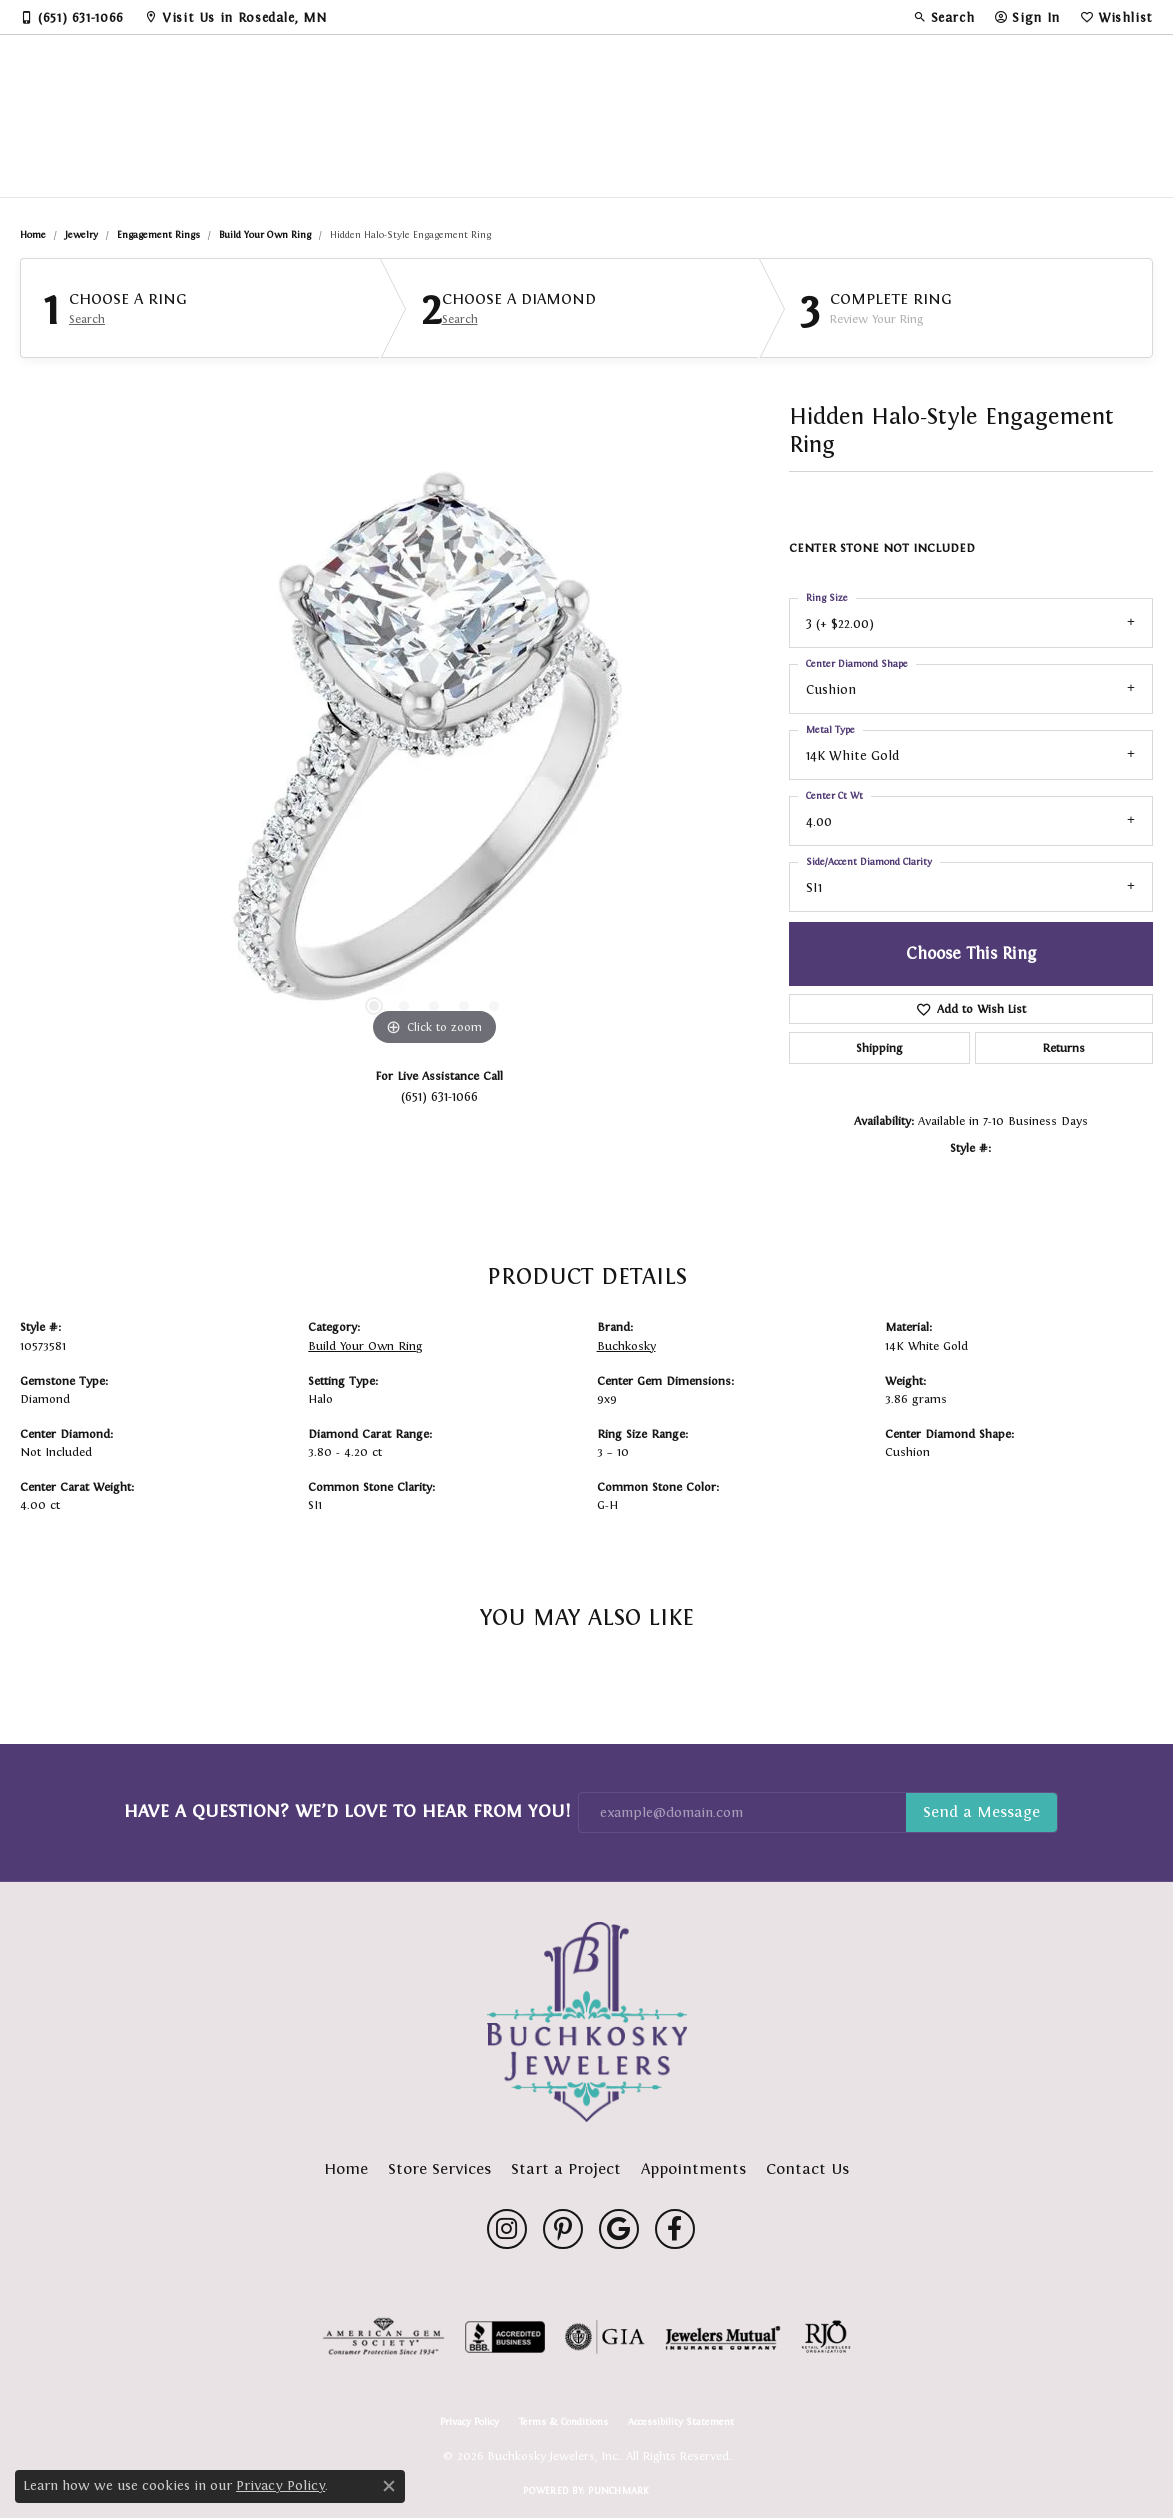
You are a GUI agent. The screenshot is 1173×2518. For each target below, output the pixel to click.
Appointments (693, 2168)
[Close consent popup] (389, 2486)
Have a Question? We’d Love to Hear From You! (347, 1811)
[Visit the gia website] (605, 2337)
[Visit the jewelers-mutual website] (722, 2337)
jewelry (81, 234)
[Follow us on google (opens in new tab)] (619, 2229)
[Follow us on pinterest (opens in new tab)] (563, 2229)
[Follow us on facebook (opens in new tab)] (675, 2229)
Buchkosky (626, 1346)
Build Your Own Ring (265, 234)
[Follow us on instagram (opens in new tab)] (507, 2229)
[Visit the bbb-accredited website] (505, 2337)
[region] (434, 751)
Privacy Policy (469, 2422)
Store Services (439, 2168)
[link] (72, 17)
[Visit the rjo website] (826, 2337)
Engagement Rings (158, 234)
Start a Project (566, 2168)
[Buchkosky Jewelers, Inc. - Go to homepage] (587, 2022)
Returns (1064, 1048)
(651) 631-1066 (439, 1096)
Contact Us (807, 2168)
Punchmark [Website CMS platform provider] (618, 2490)
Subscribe (981, 1813)
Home (33, 234)
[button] (944, 17)
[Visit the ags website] (383, 2337)
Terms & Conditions (563, 2422)
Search (87, 319)
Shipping (879, 1048)
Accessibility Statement (681, 2422)
